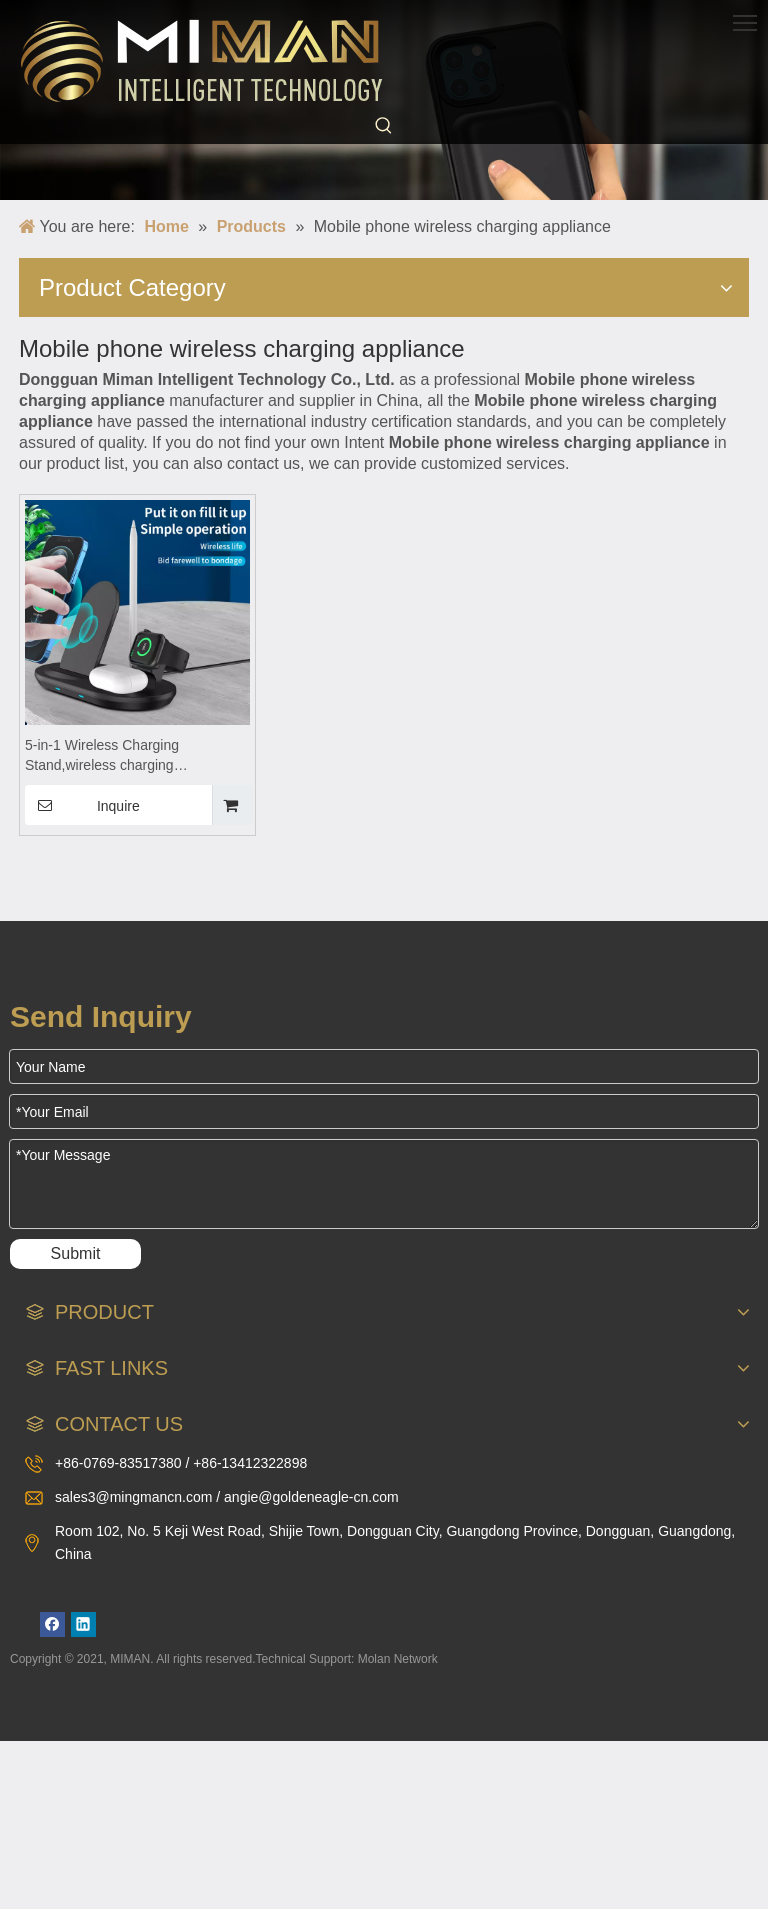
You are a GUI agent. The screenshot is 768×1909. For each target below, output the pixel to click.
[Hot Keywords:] (384, 126)
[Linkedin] (83, 1624)
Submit (76, 1253)
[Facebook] (52, 1624)
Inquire (82, 805)
